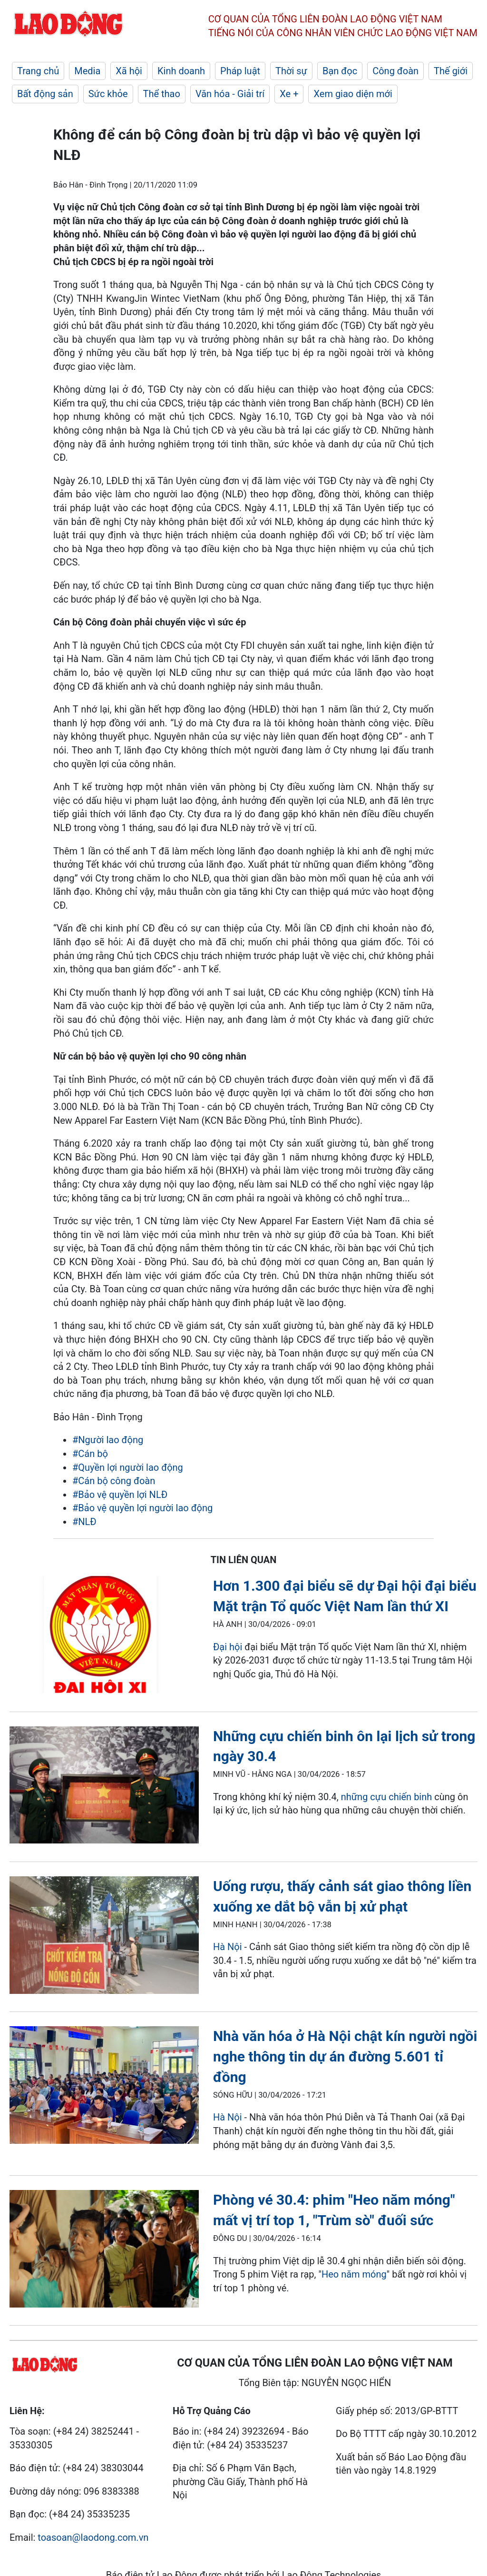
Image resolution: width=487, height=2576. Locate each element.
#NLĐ (84, 1521)
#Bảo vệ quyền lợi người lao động (142, 1508)
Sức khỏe (108, 93)
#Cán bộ (90, 1453)
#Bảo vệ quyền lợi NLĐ (119, 1494)
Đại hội (227, 1647)
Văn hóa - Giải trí (229, 93)
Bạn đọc (339, 71)
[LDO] (104, 1636)
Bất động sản (45, 93)
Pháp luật (240, 71)
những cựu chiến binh (388, 1797)
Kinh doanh (181, 71)
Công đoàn (395, 71)
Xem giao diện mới (352, 93)
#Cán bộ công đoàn (113, 1480)
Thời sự (291, 71)
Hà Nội (228, 1946)
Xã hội (129, 71)
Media (87, 71)
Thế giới (451, 71)
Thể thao (161, 93)
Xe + (289, 93)
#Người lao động (107, 1440)
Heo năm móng (354, 2274)
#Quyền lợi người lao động (127, 1467)
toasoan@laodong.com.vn (93, 2537)
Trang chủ (38, 71)
